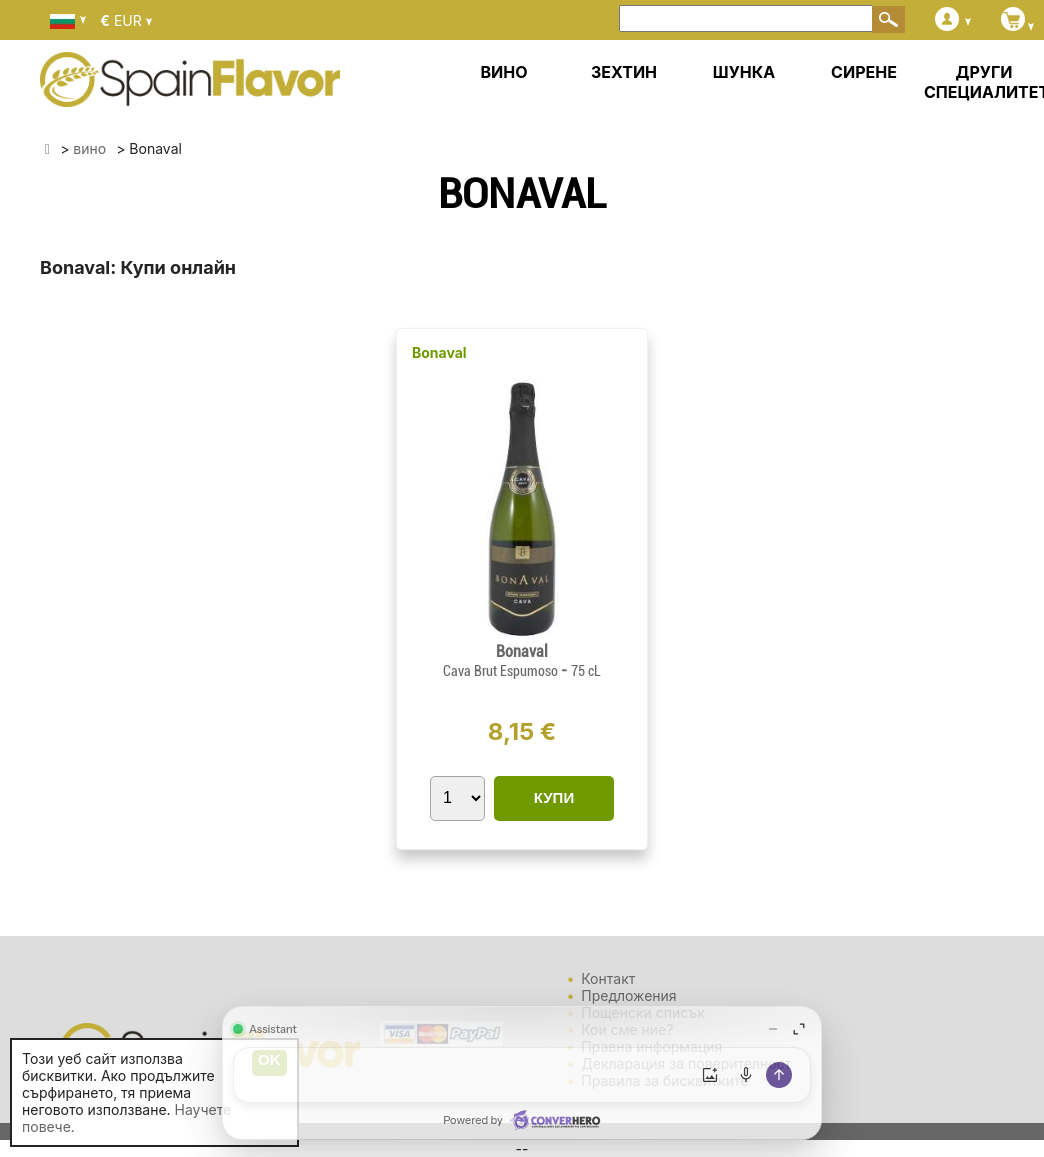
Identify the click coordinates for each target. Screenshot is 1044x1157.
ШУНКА (744, 72)
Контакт (608, 978)
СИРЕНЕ (864, 72)
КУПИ (554, 797)
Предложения (628, 995)
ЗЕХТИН (624, 72)
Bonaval (439, 352)
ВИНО (503, 72)
